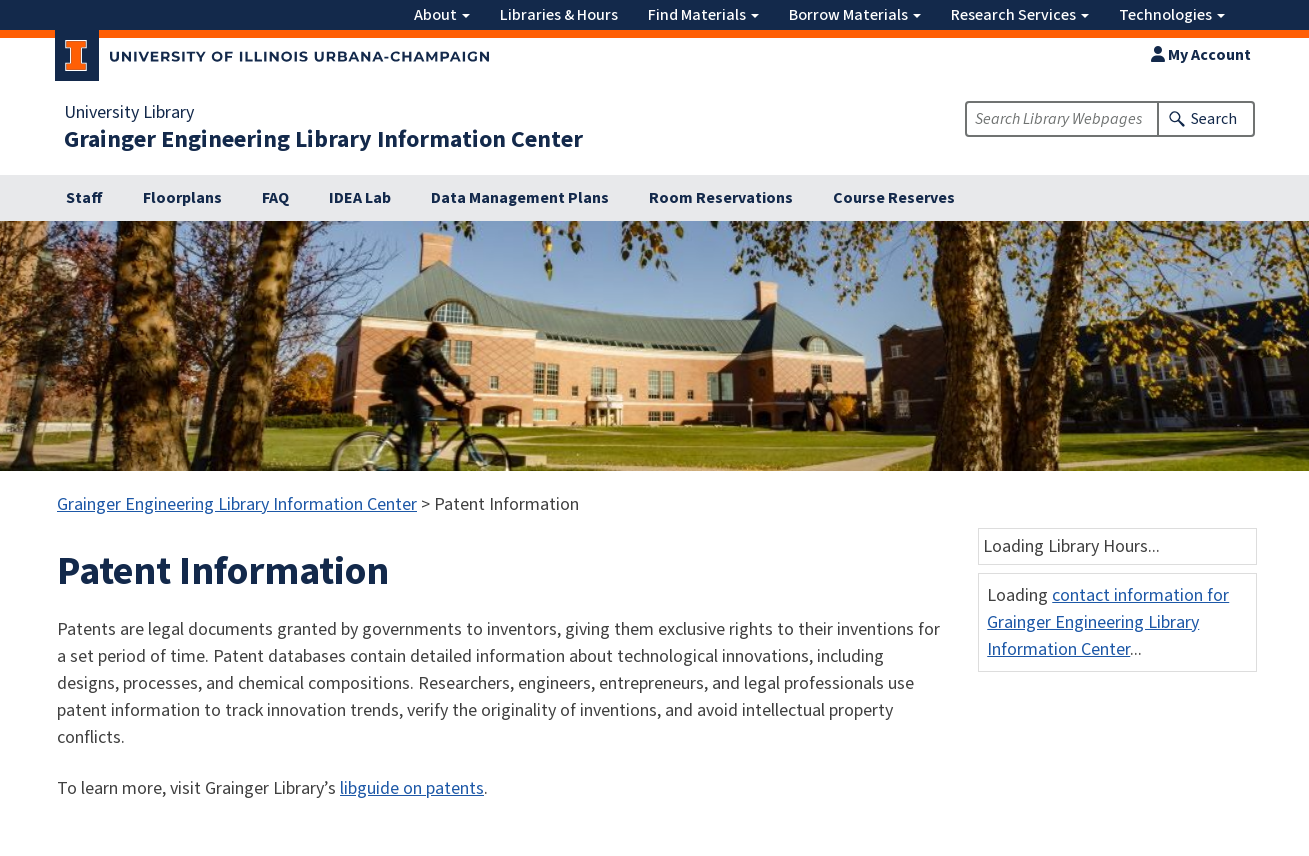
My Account (1201, 55)
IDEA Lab (360, 198)
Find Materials (703, 15)
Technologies (1172, 15)
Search (1214, 119)
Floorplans (182, 198)
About (442, 15)
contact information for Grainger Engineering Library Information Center (1108, 622)
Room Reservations (721, 198)
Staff (84, 198)
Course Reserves (894, 198)
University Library (129, 113)
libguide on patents (412, 788)
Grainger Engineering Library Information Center (323, 140)
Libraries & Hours (559, 15)
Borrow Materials (855, 15)
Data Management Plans (520, 198)
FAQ (275, 198)
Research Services (1020, 15)
